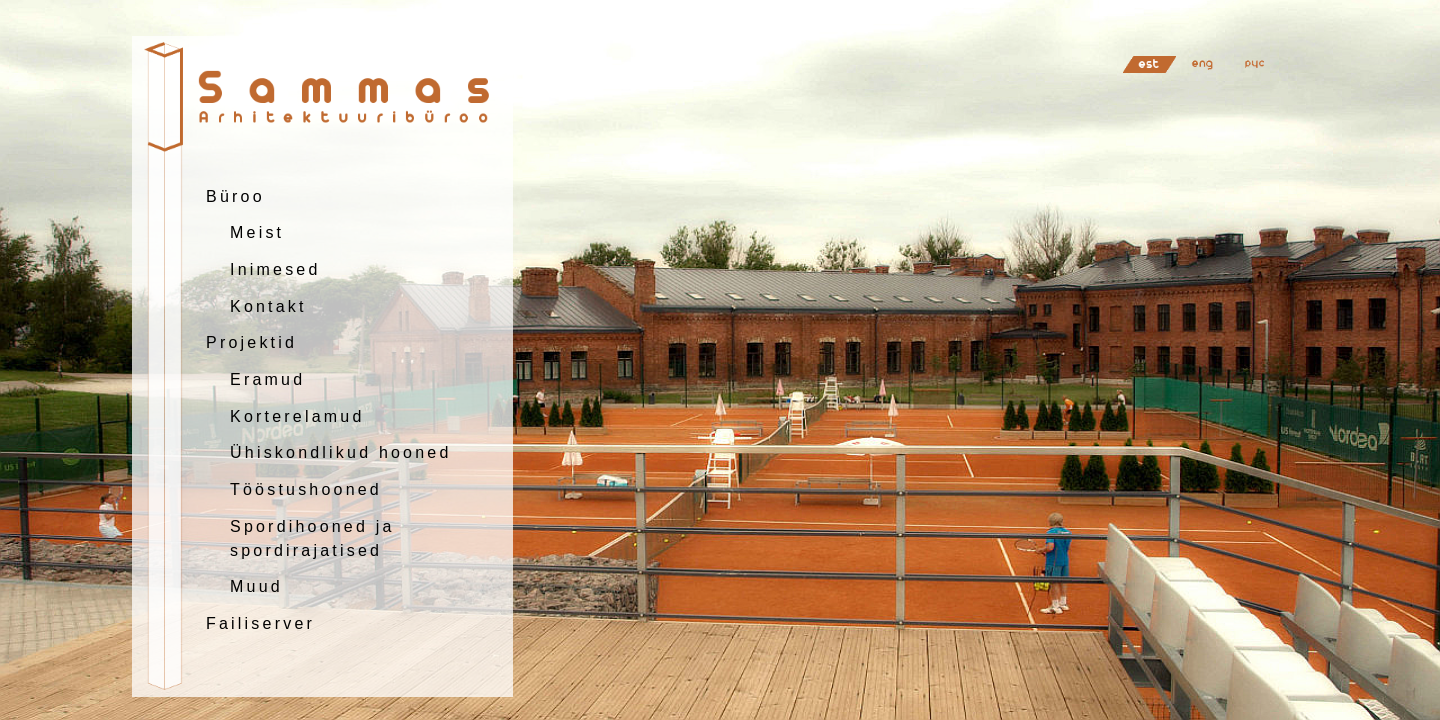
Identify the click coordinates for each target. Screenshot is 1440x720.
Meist (257, 232)
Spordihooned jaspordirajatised (312, 538)
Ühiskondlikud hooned (340, 452)
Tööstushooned (306, 489)
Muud (256, 586)
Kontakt (268, 306)
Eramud (267, 379)
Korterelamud (297, 416)
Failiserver (260, 623)
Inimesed (275, 269)
